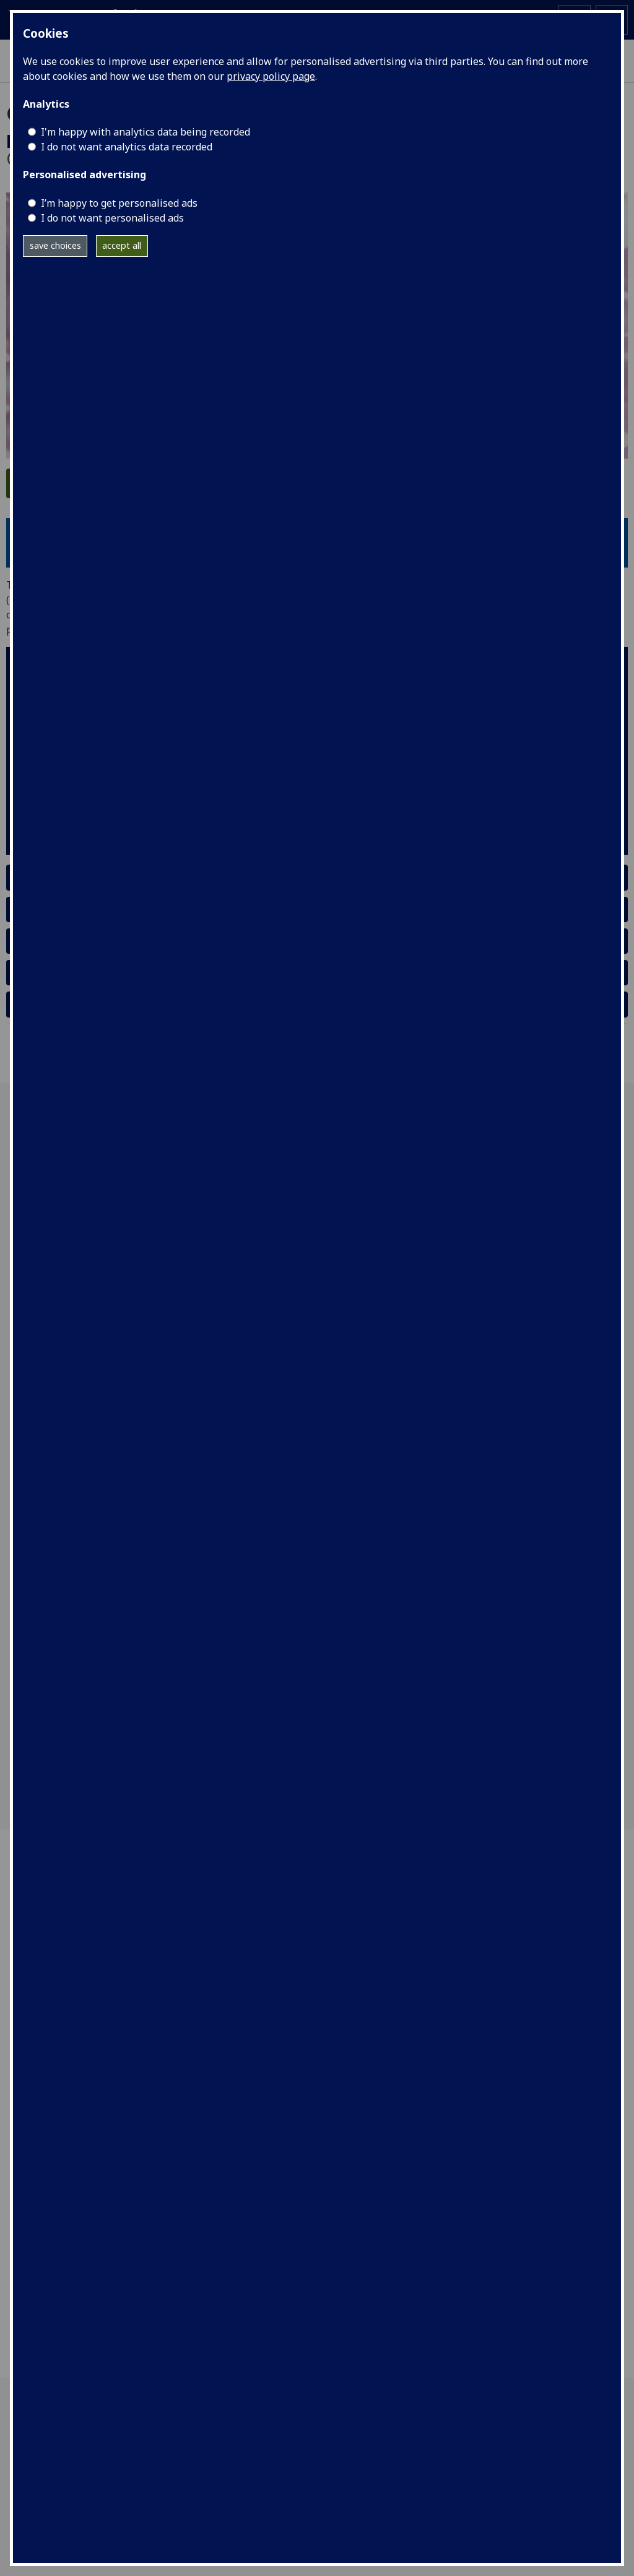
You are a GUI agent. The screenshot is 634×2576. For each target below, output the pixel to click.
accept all (121, 245)
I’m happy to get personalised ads (119, 203)
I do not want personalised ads (112, 218)
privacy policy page (271, 76)
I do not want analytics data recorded (126, 146)
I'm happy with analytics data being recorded (145, 132)
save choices (55, 245)
